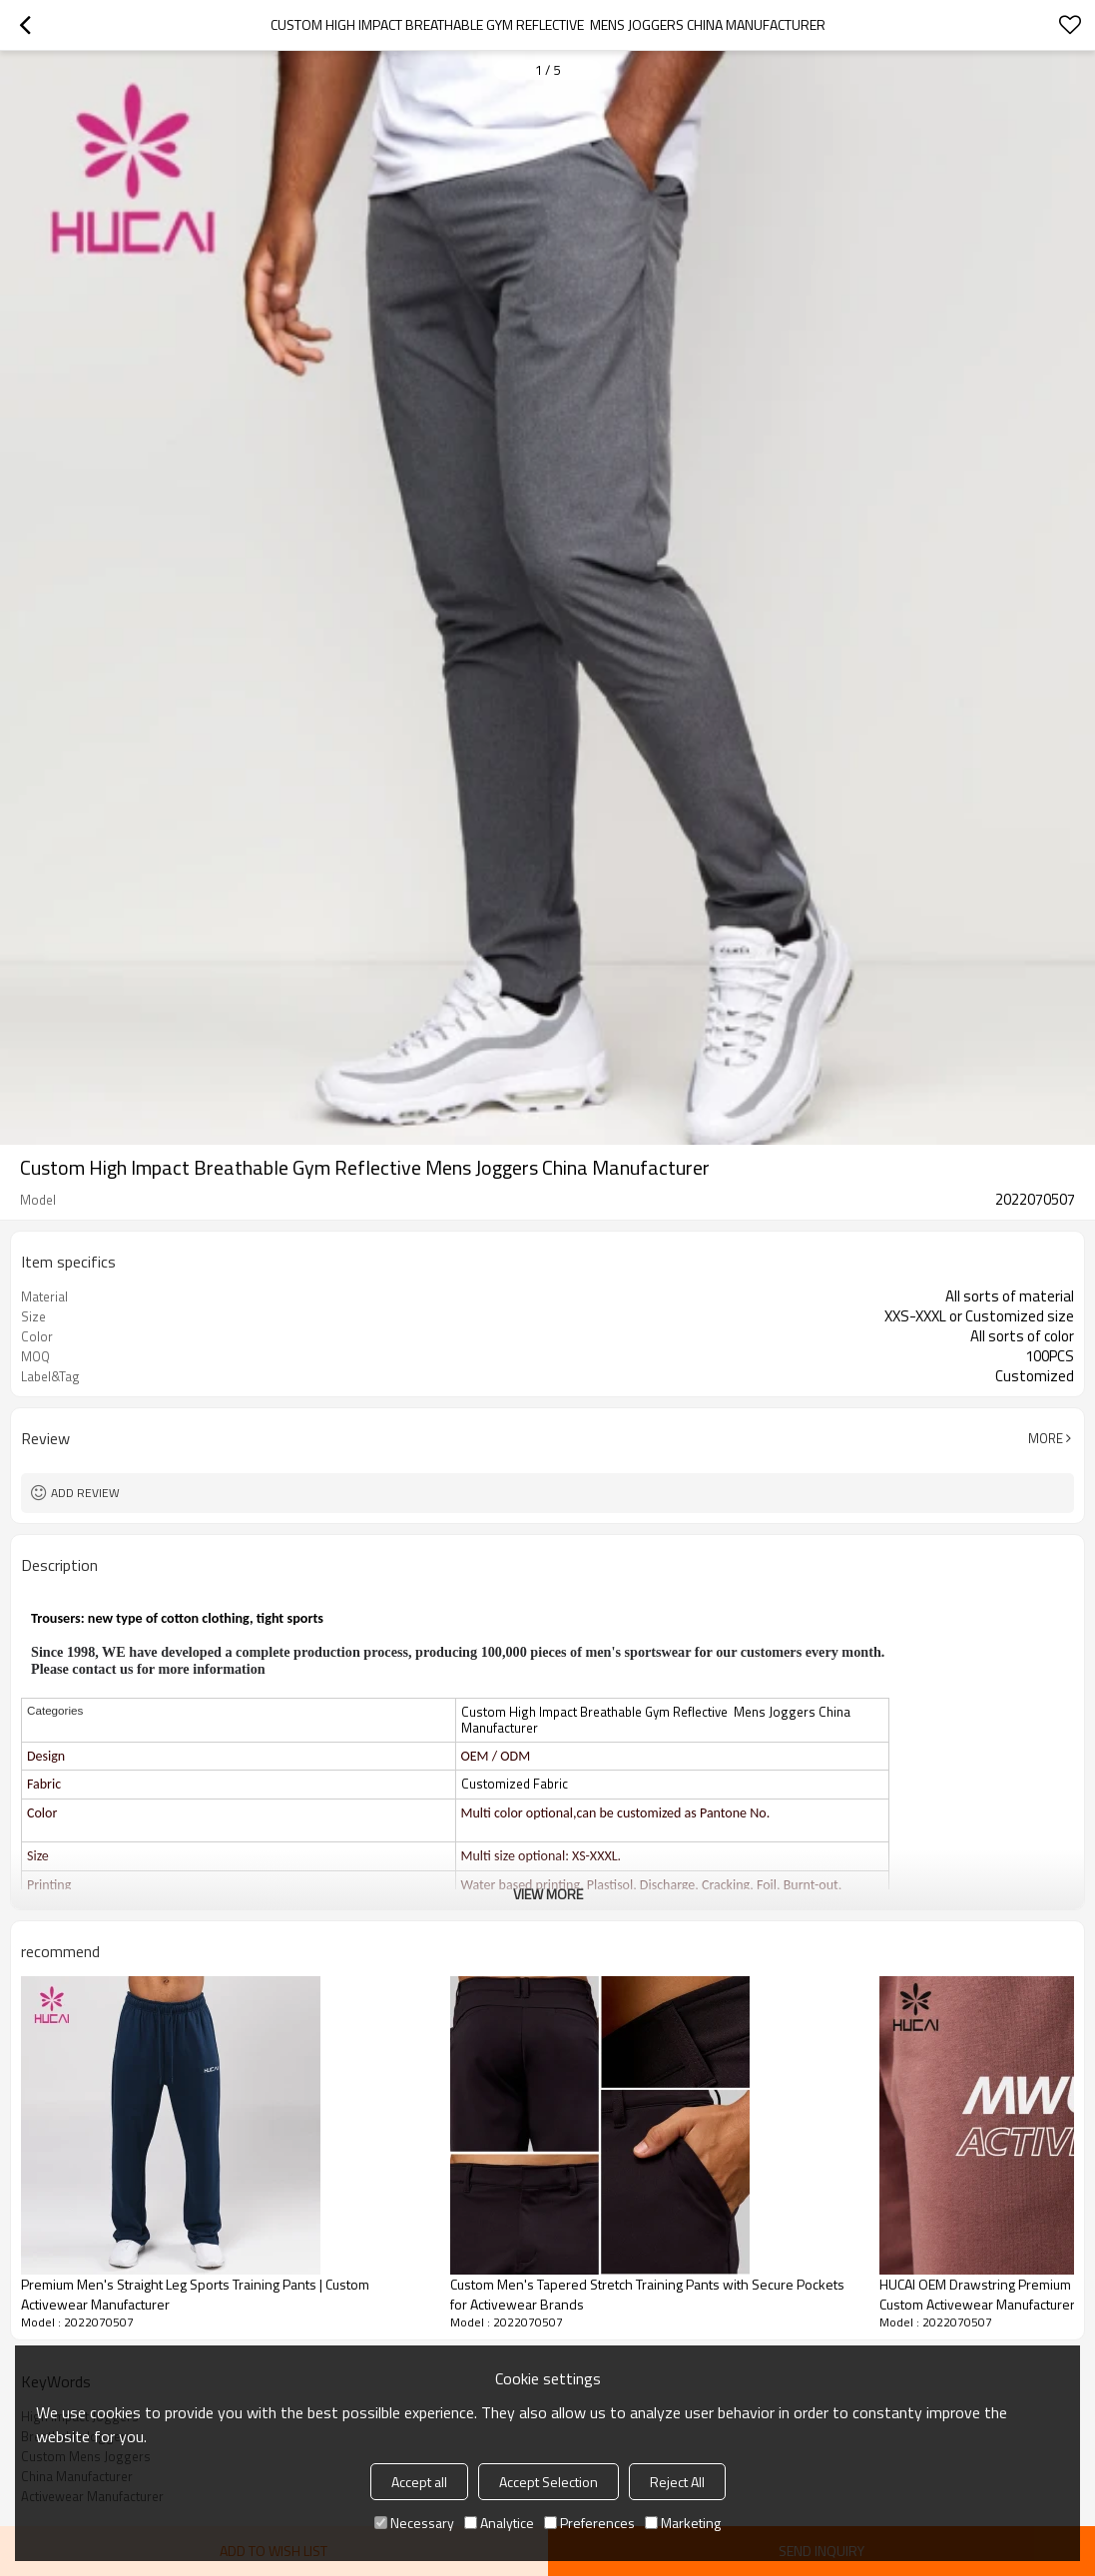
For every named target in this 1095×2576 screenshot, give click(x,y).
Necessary (414, 2522)
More (1045, 1438)
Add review (85, 1492)
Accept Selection (548, 2481)
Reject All (677, 2481)
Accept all (419, 2481)
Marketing (683, 2522)
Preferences (589, 2522)
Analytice (499, 2522)
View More (548, 1893)
